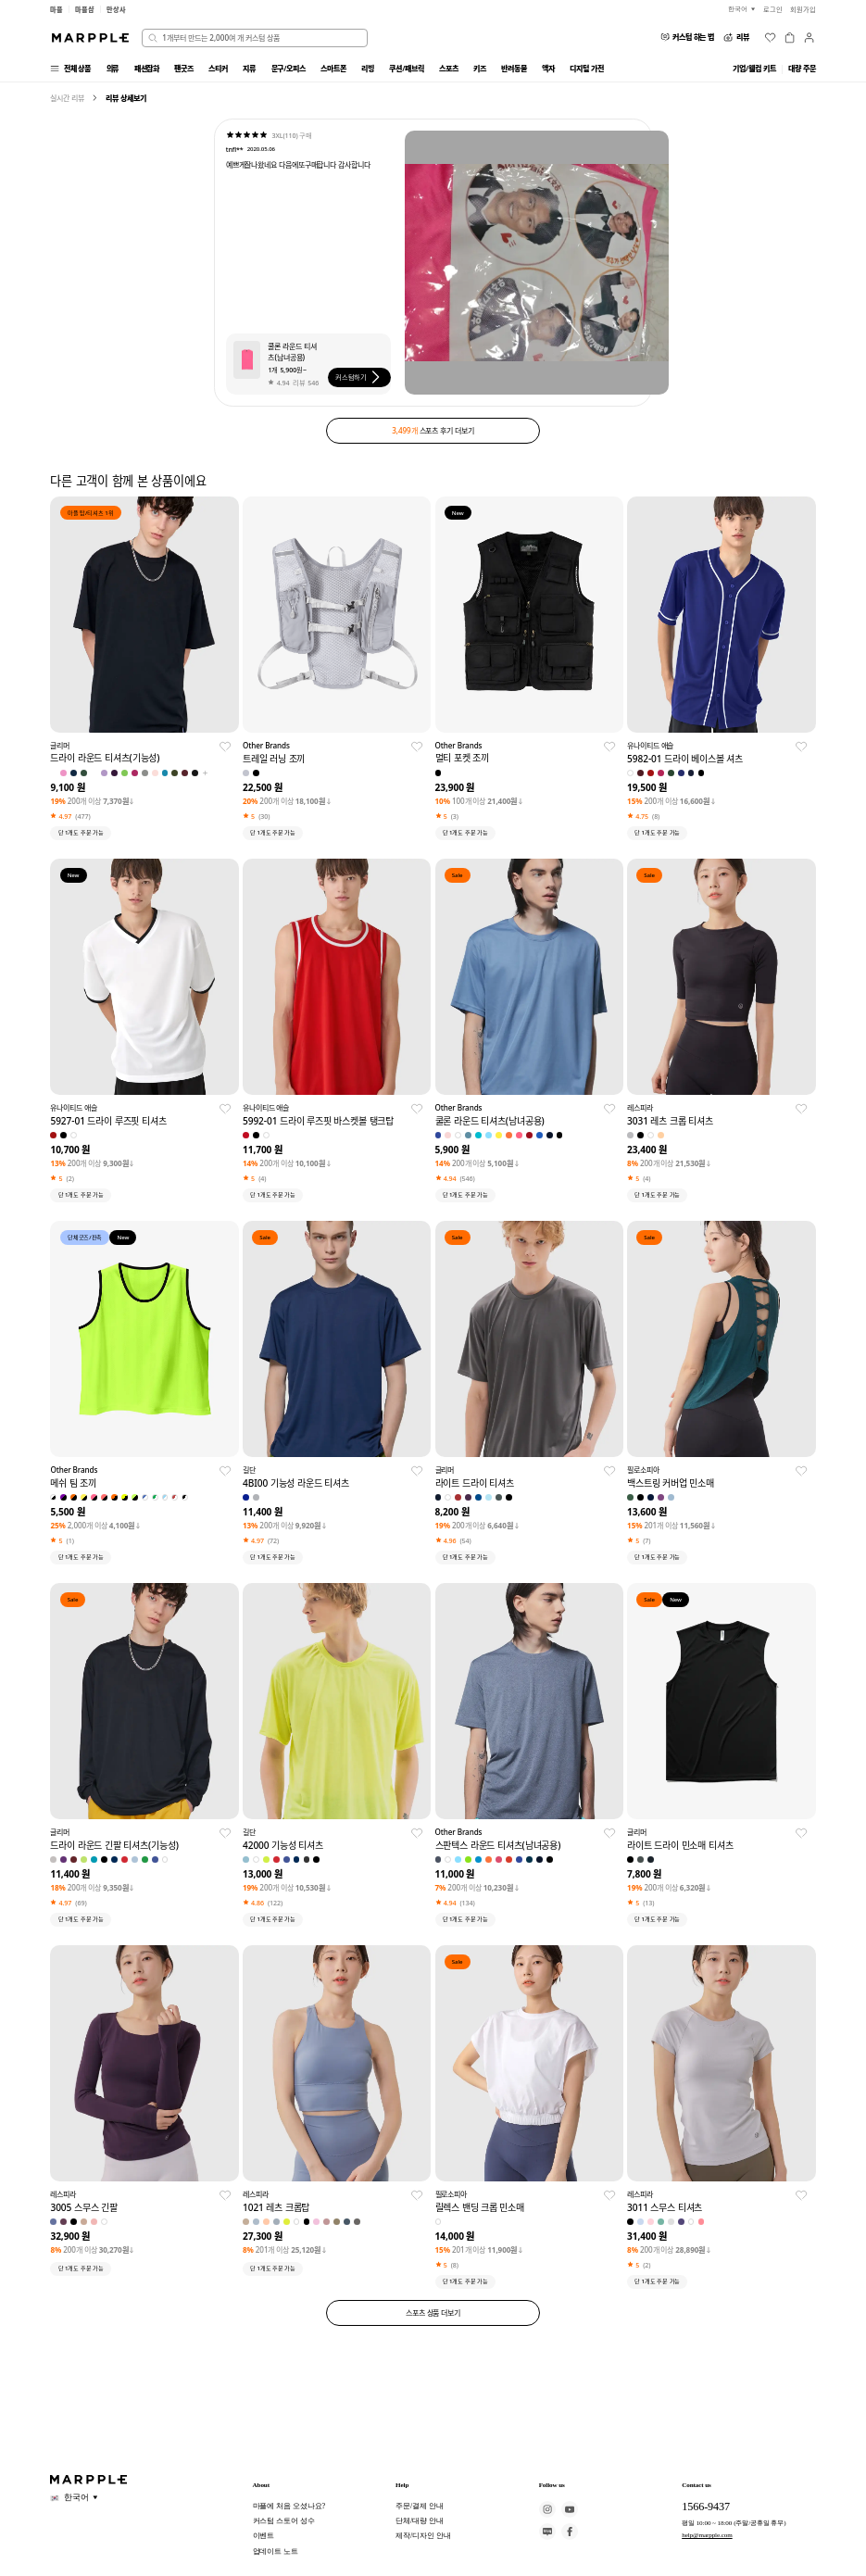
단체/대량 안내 (419, 2521)
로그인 (773, 9)
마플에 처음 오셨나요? (289, 2506)
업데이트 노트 (275, 2551)
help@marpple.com (707, 2535)
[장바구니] (790, 37)
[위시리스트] (770, 37)
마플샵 (84, 9)
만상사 (116, 9)
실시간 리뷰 (67, 98)
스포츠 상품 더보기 (433, 2312)
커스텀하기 (359, 377)
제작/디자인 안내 (422, 2536)
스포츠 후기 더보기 (432, 430)
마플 (56, 9)
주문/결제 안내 (419, 2506)
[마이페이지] (809, 37)
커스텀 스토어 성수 (284, 2521)
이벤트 (264, 2536)
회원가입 (803, 9)
